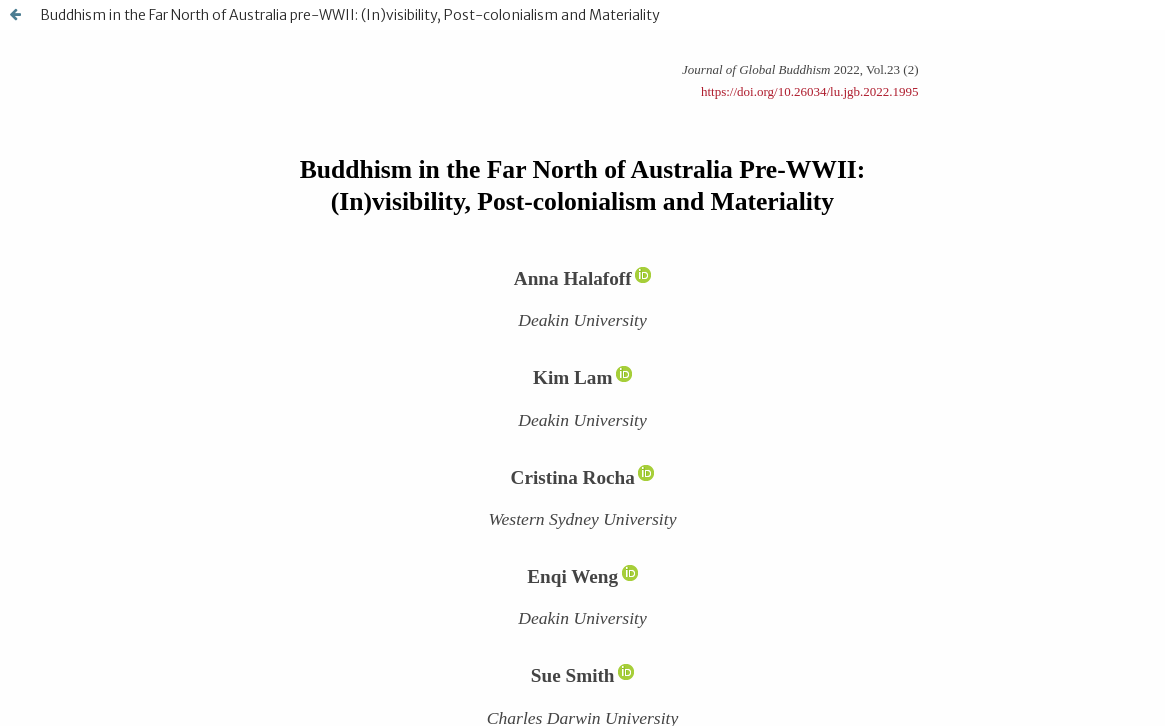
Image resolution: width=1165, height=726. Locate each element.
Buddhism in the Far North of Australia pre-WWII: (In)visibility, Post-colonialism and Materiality (350, 15)
